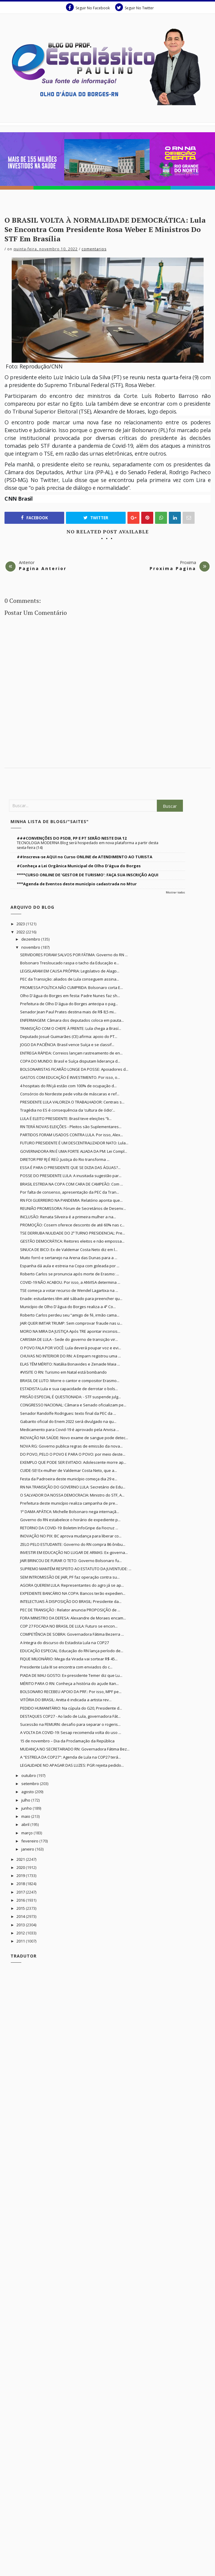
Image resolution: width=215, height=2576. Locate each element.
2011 (21, 1941)
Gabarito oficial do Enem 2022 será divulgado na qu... (68, 1421)
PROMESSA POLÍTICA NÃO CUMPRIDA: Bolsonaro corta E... (71, 987)
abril (25, 1824)
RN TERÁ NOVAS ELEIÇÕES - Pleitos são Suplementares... (70, 1126)
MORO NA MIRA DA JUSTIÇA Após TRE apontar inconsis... (70, 1331)
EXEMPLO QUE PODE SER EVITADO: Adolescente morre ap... (73, 1462)
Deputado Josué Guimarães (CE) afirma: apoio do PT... (68, 1036)
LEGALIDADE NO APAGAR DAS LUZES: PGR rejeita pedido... (72, 1765)
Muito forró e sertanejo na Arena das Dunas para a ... (68, 1257)
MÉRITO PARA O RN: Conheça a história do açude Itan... (69, 1683)
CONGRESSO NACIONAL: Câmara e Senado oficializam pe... (73, 1405)
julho (26, 1800)
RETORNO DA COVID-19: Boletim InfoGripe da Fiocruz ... (69, 1528)
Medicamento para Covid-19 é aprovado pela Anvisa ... (69, 1429)
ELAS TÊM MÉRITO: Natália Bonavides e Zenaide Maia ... (70, 1364)
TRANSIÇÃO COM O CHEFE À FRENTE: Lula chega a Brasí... (70, 1028)
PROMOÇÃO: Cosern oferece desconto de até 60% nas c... (72, 1225)
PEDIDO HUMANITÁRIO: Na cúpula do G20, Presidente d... (71, 1708)
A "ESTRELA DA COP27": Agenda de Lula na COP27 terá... (70, 1757)
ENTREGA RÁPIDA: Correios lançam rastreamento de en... (71, 1053)
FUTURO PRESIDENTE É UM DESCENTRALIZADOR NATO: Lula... (74, 1143)
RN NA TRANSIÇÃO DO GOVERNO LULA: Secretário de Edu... (72, 1487)
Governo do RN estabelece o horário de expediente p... (70, 1519)
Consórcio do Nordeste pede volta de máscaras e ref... (69, 1094)
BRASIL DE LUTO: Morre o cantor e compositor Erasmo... (69, 1380)
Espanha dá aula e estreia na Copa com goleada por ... (69, 1265)
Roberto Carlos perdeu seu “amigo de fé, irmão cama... (69, 1315)
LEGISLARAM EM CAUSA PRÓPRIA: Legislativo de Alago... (69, 971)
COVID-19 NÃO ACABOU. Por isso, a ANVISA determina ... (70, 1282)
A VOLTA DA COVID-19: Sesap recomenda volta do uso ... (70, 1732)
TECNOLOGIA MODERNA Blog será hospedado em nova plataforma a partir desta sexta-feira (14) (87, 845)
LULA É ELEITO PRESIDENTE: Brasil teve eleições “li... (66, 1118)
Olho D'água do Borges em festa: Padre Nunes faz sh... (70, 995)
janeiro (28, 1849)
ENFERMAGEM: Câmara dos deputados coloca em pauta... (72, 1020)
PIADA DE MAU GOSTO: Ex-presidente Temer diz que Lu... (71, 1675)
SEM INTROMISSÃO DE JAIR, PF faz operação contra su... (70, 1577)
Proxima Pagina (173, 568)
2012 (21, 1933)
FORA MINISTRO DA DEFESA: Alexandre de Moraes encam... (73, 1618)
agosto (28, 1791)
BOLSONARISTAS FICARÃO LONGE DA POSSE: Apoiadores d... (74, 1069)
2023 (21, 923)
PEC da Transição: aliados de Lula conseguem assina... (69, 979)
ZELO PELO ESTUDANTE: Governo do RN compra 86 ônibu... (72, 1544)
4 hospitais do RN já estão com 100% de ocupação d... (68, 1085)
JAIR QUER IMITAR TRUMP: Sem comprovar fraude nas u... (71, 1323)
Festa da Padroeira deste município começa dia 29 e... (68, 1479)
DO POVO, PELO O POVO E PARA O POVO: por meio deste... (72, 1454)
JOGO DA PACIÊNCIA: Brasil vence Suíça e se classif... (67, 1044)
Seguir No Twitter (134, 7)
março (27, 1833)
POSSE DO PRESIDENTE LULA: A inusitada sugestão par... (70, 1175)
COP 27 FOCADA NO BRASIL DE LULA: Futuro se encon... (69, 1626)
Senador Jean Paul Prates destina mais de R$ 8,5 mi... (68, 1012)
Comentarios (94, 249)
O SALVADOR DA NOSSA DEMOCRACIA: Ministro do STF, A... (72, 1495)
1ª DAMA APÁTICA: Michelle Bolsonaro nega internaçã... (69, 1511)
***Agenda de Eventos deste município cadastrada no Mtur (77, 884)
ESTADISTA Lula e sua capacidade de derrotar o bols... (69, 1388)
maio (26, 1816)
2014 (21, 1916)
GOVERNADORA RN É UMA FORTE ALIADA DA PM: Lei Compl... (73, 1151)
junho (27, 1808)
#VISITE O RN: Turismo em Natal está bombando (63, 1372)
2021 (21, 1859)
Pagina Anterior (43, 568)
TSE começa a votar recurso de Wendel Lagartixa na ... (69, 1290)
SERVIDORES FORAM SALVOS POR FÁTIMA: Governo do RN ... (74, 954)
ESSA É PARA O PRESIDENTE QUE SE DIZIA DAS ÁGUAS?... (70, 1167)
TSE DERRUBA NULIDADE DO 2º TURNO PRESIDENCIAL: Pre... (72, 1233)
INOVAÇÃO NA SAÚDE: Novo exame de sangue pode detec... (74, 1437)
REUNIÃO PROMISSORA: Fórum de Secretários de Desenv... (73, 1208)
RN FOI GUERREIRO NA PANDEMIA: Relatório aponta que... (71, 1200)
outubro (29, 1775)
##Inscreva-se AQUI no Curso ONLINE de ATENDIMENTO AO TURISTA (84, 856)
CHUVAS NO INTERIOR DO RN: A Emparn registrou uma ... (70, 1356)
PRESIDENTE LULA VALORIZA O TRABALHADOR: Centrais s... (72, 1102)
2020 (21, 1867)
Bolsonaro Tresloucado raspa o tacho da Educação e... (69, 963)
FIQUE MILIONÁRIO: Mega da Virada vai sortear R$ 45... (69, 1659)
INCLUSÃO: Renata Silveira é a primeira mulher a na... (68, 1216)
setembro (30, 1783)
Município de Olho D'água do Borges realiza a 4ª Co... (68, 1306)
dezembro (31, 939)
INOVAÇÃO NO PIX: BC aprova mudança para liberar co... (70, 1536)
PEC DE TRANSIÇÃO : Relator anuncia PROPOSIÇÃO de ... (70, 1610)
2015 (21, 1908)
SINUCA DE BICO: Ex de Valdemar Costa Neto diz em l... (69, 1249)
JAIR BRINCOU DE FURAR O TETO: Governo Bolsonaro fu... (71, 1560)
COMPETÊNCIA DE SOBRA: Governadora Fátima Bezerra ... (72, 1634)
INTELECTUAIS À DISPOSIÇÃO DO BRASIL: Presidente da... (70, 1601)
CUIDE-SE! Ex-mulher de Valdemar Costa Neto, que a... (68, 1470)
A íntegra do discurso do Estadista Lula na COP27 (64, 1642)
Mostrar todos (175, 892)
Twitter (95, 517)
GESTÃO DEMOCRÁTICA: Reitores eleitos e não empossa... (72, 1241)
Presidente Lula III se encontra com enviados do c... (66, 1667)
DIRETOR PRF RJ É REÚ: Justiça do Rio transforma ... (64, 1159)
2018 (21, 1883)
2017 (21, 1892)
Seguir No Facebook (88, 7)
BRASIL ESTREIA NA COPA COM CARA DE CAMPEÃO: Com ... (71, 1184)
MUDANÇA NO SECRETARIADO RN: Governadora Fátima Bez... (75, 1749)
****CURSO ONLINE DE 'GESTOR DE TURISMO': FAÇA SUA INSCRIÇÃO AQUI (87, 874)
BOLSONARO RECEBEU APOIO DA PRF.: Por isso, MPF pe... (70, 1691)
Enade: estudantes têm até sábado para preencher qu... (71, 1298)
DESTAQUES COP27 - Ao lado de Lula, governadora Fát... (70, 1716)
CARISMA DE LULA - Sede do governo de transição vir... (69, 1339)
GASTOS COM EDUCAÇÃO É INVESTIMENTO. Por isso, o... (70, 1077)
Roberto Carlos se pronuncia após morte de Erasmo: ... (69, 1274)
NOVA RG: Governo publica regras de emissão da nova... (71, 1446)
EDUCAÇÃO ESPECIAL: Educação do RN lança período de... (71, 1650)
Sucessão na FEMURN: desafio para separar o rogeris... (70, 1724)
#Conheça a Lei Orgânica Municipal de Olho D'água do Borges (79, 865)
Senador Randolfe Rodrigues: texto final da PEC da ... (68, 1413)
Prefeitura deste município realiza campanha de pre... (69, 1503)
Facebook (34, 517)
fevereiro (30, 1841)
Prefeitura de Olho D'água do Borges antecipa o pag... (69, 1003)
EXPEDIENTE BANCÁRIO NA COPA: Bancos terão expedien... (72, 1593)
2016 (21, 1900)
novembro (31, 947)
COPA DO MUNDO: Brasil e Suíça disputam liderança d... (70, 1061)
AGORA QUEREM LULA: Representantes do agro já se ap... (72, 1585)
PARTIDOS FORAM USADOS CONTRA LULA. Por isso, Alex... (71, 1134)
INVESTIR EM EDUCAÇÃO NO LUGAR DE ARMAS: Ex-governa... (74, 1552)
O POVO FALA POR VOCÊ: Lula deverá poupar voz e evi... (70, 1348)
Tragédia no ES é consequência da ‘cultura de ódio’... (67, 1110)
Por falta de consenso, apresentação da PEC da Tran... (69, 1192)
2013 (21, 1924)
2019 (21, 1875)
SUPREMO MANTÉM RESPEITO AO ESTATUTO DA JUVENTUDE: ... (75, 1568)
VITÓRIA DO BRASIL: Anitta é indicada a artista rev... (66, 1699)
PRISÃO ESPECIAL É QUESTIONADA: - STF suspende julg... (70, 1396)
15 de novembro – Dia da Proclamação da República (67, 1741)
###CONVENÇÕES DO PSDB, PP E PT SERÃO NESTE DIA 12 (72, 838)
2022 (21, 932)
